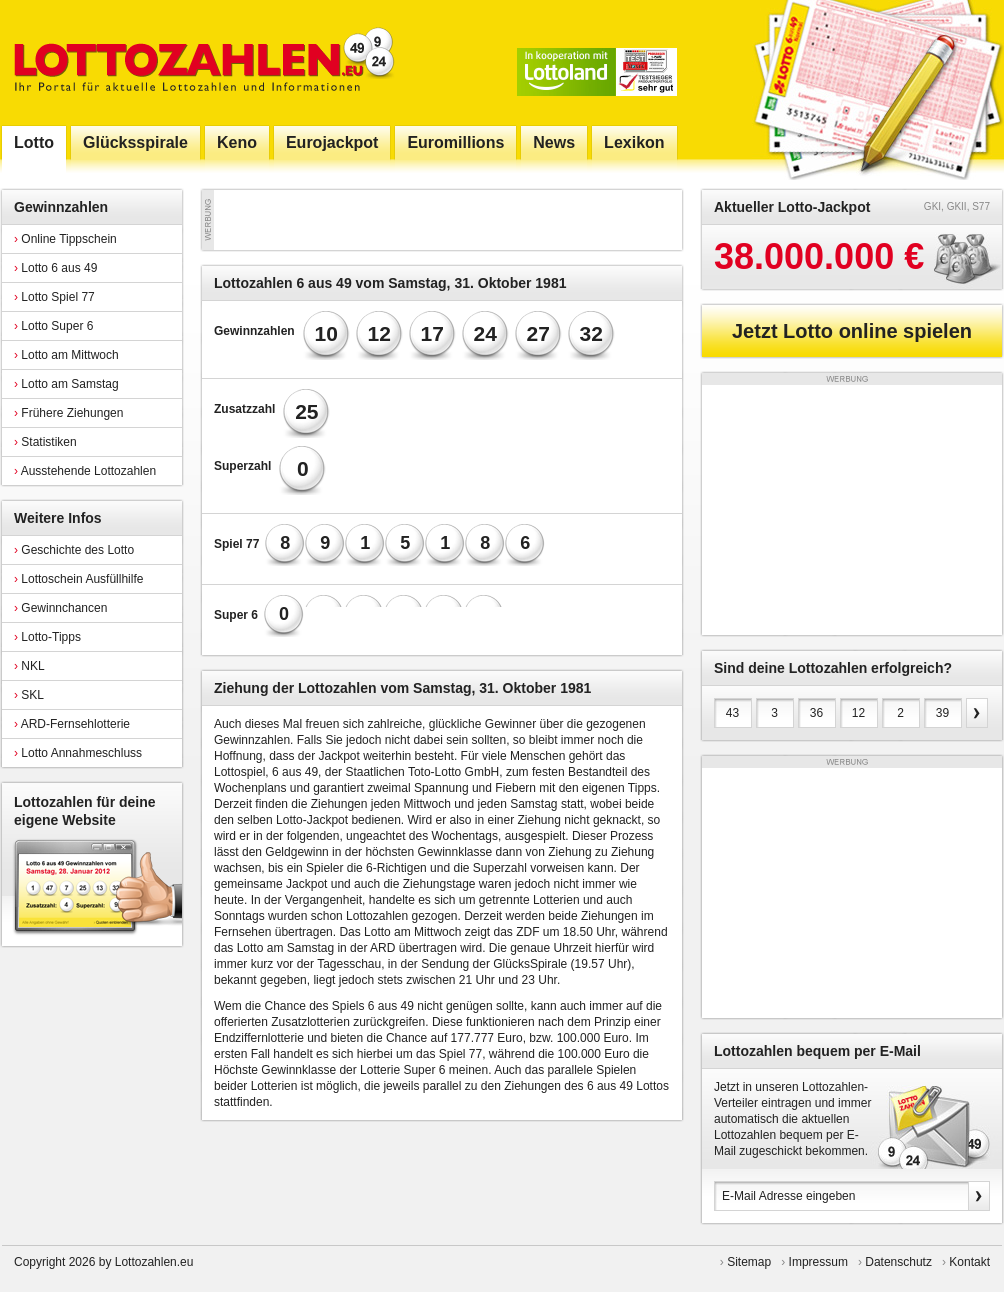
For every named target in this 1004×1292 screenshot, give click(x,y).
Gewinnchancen (60, 608)
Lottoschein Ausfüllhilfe (78, 579)
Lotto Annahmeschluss (78, 753)
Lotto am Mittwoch (66, 355)
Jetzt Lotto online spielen (852, 331)
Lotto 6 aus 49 (55, 268)
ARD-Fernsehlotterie (72, 724)
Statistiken (45, 442)
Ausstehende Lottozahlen (85, 471)
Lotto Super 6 (53, 326)
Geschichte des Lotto (74, 550)
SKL (29, 695)
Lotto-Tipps (47, 637)
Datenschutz (898, 1262)
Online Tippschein (65, 239)
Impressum (818, 1262)
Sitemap (749, 1262)
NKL (29, 666)
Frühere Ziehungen (68, 413)
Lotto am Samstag (66, 384)
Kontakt (969, 1262)
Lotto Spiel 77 (54, 297)
